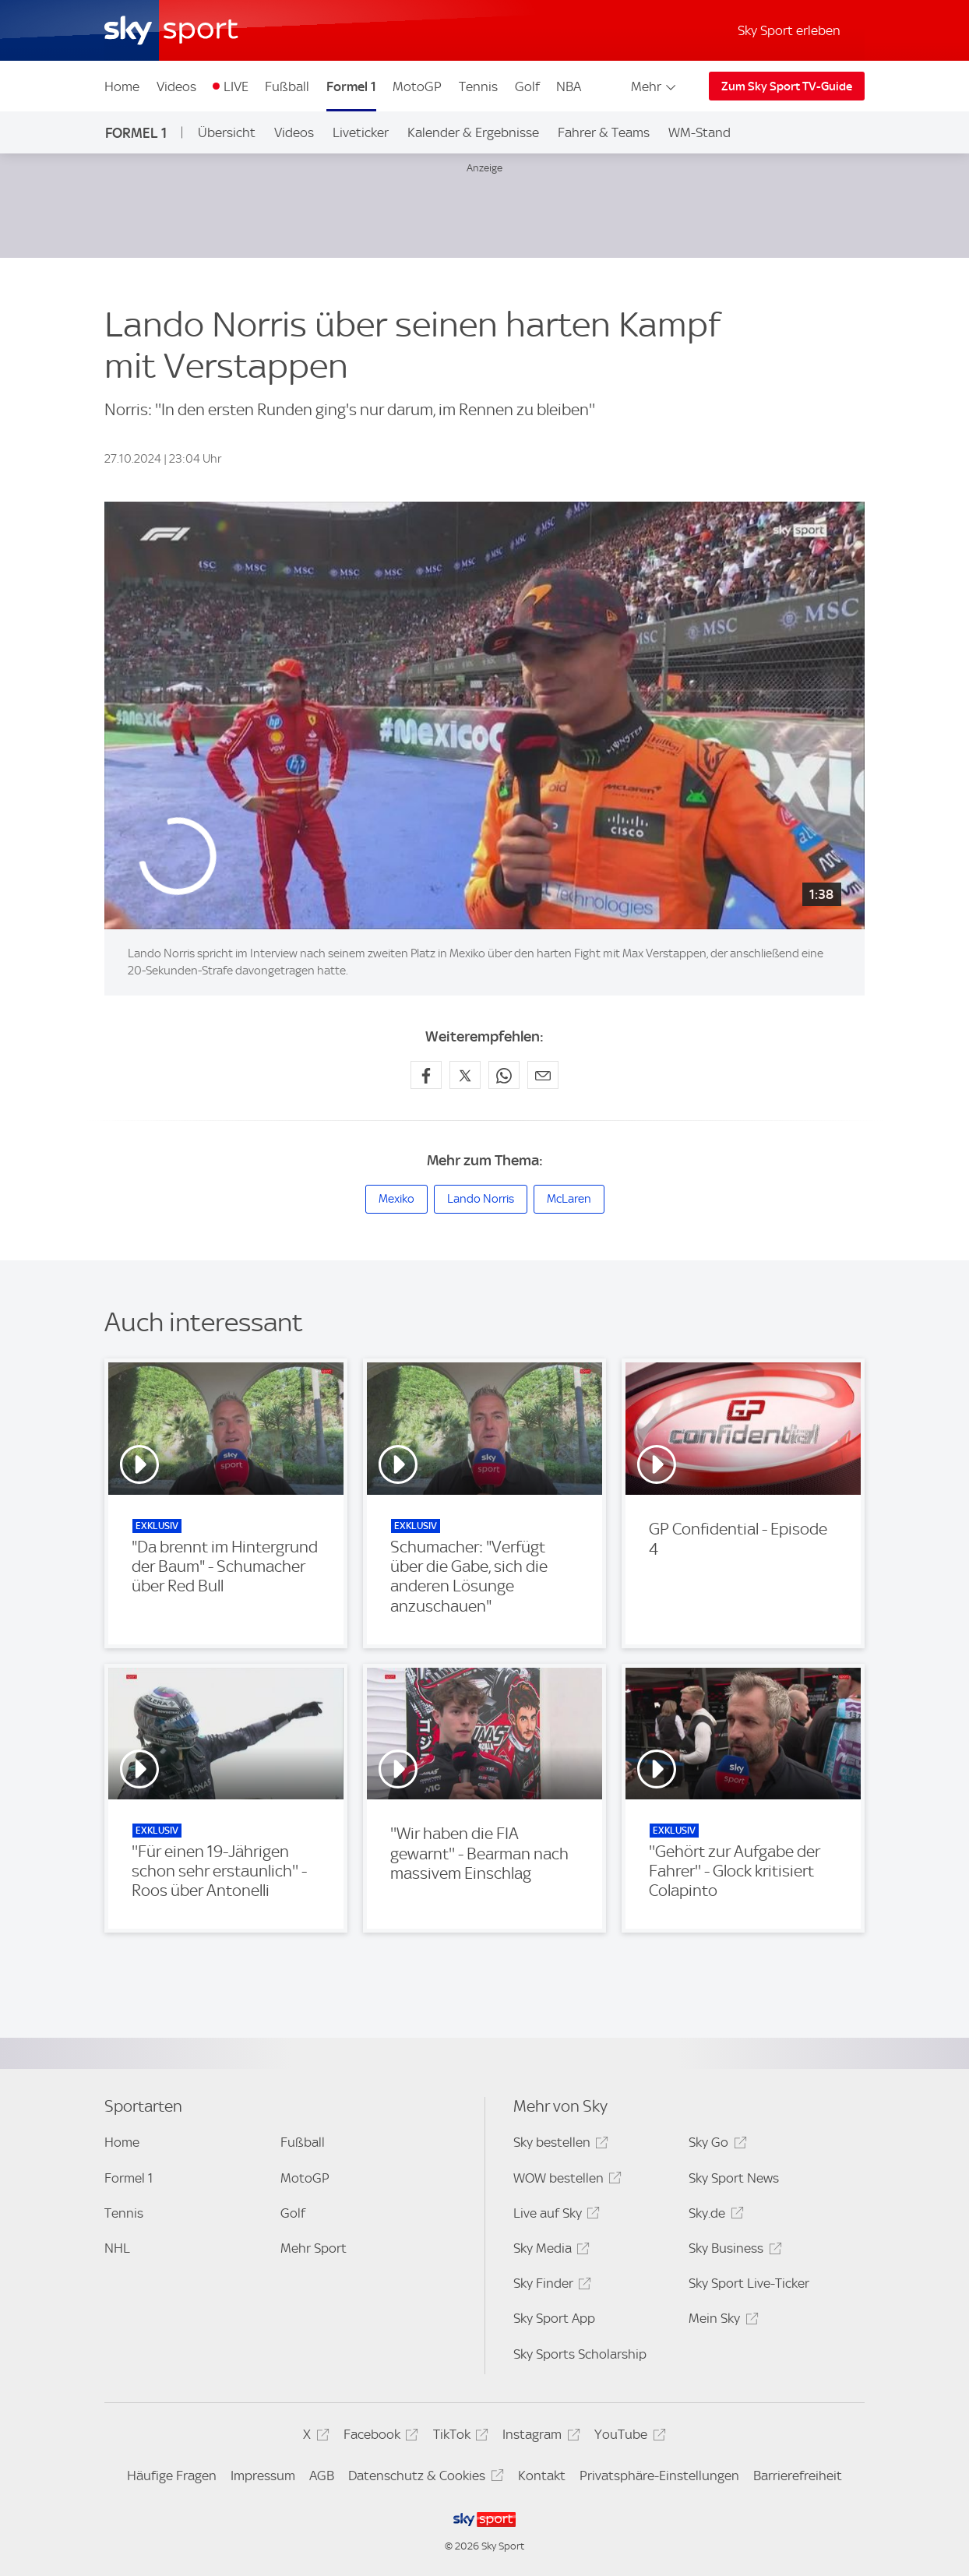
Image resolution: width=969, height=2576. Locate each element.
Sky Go (715, 2144)
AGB (321, 2475)
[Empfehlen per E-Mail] (542, 1075)
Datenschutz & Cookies (423, 2478)
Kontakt (542, 2475)
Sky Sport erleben (789, 30)
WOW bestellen (565, 2180)
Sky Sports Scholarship (580, 2354)
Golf (527, 86)
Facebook (379, 2436)
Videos (176, 86)
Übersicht (226, 132)
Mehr (654, 86)
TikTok (458, 2436)
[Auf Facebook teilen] (426, 1075)
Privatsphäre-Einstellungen (659, 2475)
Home (121, 86)
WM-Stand (699, 132)
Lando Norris (480, 1199)
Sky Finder (550, 2285)
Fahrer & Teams (604, 132)
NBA (568, 86)
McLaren (569, 1199)
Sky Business (733, 2250)
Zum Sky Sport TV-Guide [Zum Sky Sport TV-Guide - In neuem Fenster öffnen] (786, 86)
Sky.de (713, 2215)
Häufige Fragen (172, 2475)
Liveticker (361, 132)
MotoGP (417, 86)
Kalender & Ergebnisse (473, 132)
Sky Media (549, 2250)
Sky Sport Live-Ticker (749, 2283)
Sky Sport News (734, 2178)
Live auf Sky (554, 2215)
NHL (117, 2248)
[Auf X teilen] (465, 1075)
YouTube (627, 2436)
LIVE (236, 86)
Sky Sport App (554, 2318)
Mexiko (396, 1199)
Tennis (478, 86)
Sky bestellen (558, 2144)
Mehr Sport (313, 2248)
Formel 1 (351, 86)
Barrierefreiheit (797, 2475)
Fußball (287, 86)
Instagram (538, 2436)
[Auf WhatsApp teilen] (504, 1075)
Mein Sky (721, 2320)
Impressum (263, 2475)
